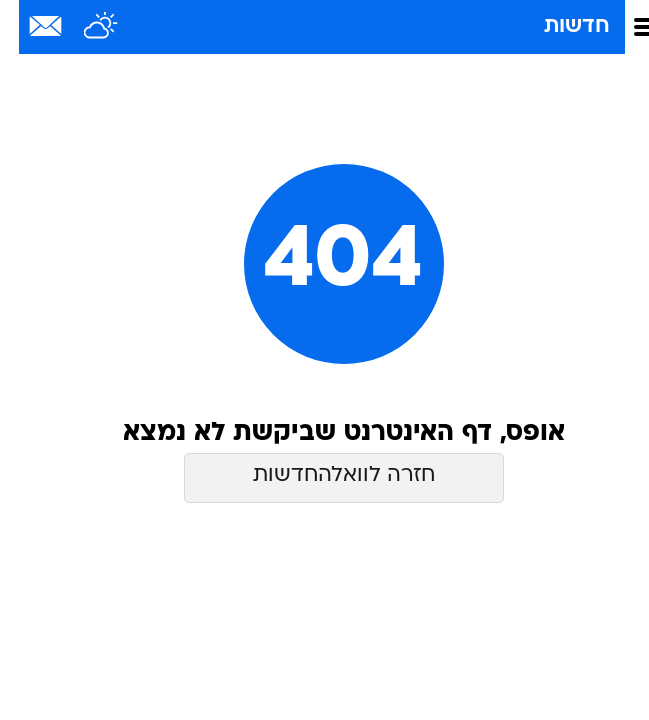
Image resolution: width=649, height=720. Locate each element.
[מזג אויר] (82, 27)
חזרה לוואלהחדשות (325, 475)
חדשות (558, 26)
